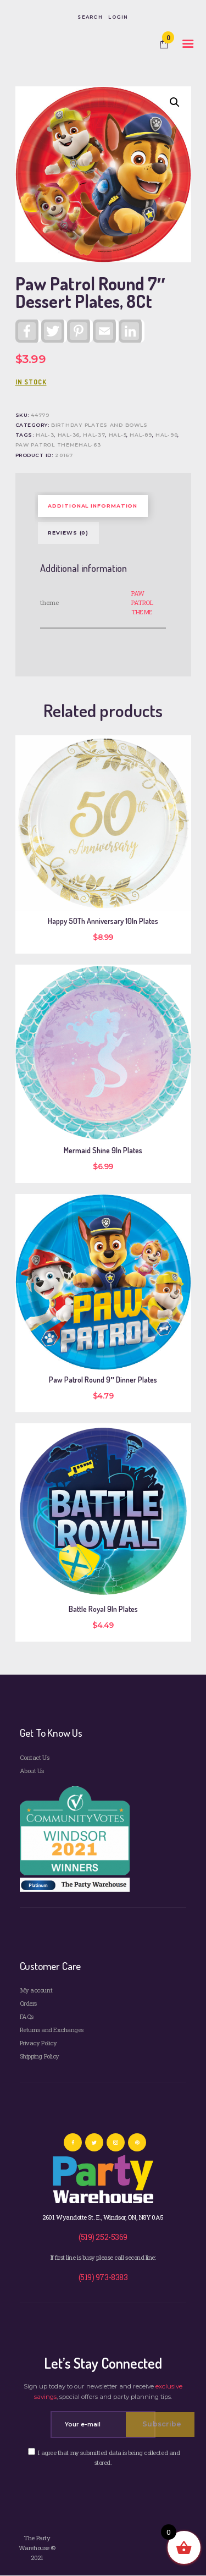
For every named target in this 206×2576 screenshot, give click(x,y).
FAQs (27, 2016)
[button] (175, 102)
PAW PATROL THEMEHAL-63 (58, 445)
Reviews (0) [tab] (68, 533)
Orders (28, 2003)
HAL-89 (141, 435)
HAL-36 (69, 435)
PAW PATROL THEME (142, 602)
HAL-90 (166, 435)
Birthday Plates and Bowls (99, 425)
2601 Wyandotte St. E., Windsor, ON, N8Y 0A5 (102, 2217)
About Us (32, 1770)
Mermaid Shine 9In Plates (103, 1150)
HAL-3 (45, 435)
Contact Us (34, 1757)
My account (36, 1990)
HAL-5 (118, 435)
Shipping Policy (39, 2056)
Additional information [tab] (92, 506)
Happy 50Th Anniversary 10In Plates (103, 921)
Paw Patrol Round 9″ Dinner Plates (103, 1379)
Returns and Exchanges (51, 2029)
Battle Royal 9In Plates (103, 1609)
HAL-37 (94, 435)
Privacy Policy (38, 2043)
